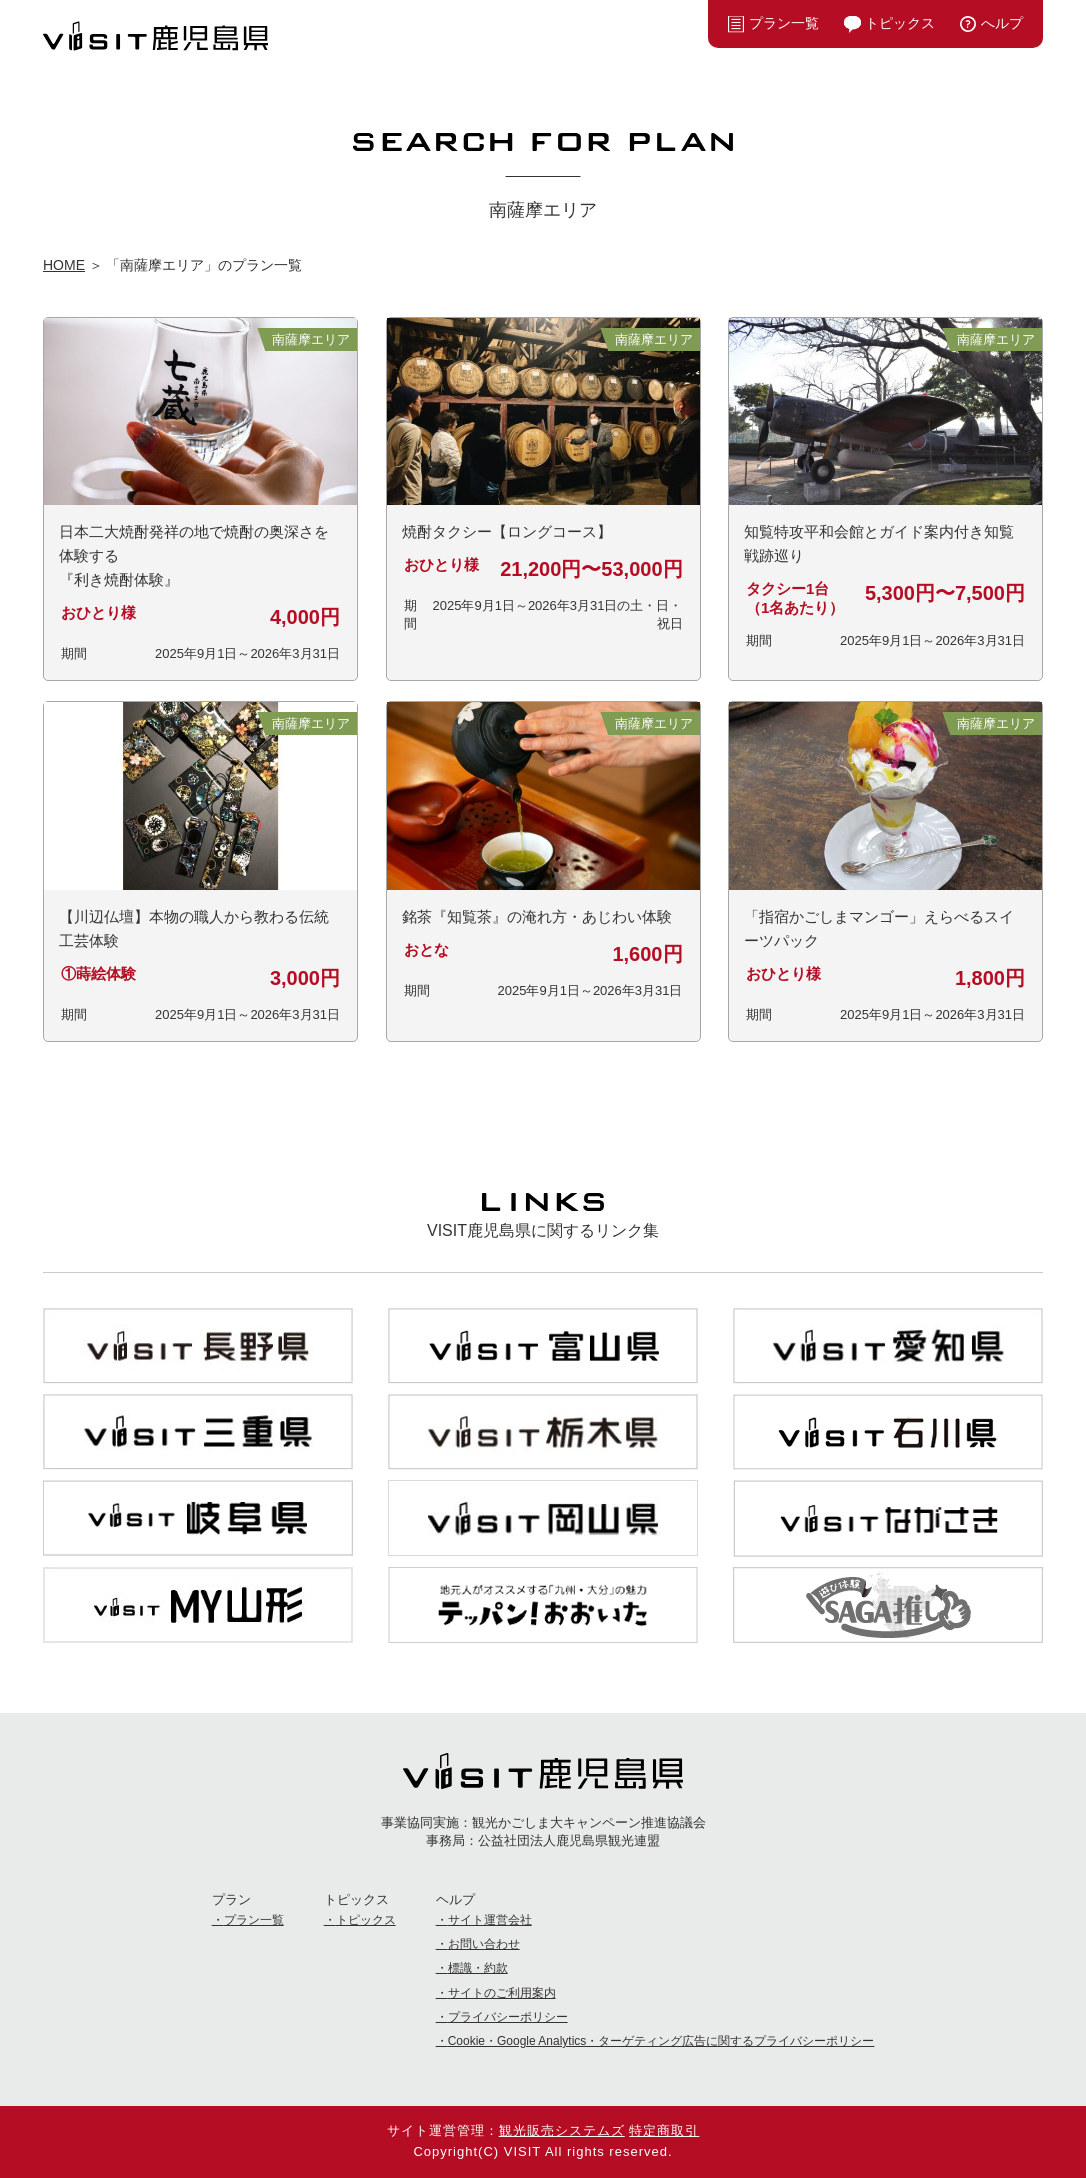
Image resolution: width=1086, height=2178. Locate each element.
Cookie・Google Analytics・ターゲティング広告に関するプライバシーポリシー (661, 2041)
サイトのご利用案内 (502, 1993)
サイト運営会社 (490, 1920)
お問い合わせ (484, 1944)
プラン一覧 (784, 23)
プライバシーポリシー (508, 2017)
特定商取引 (664, 2130)
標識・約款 (478, 1968)
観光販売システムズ (562, 2130)
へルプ (1002, 23)
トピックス (900, 23)
